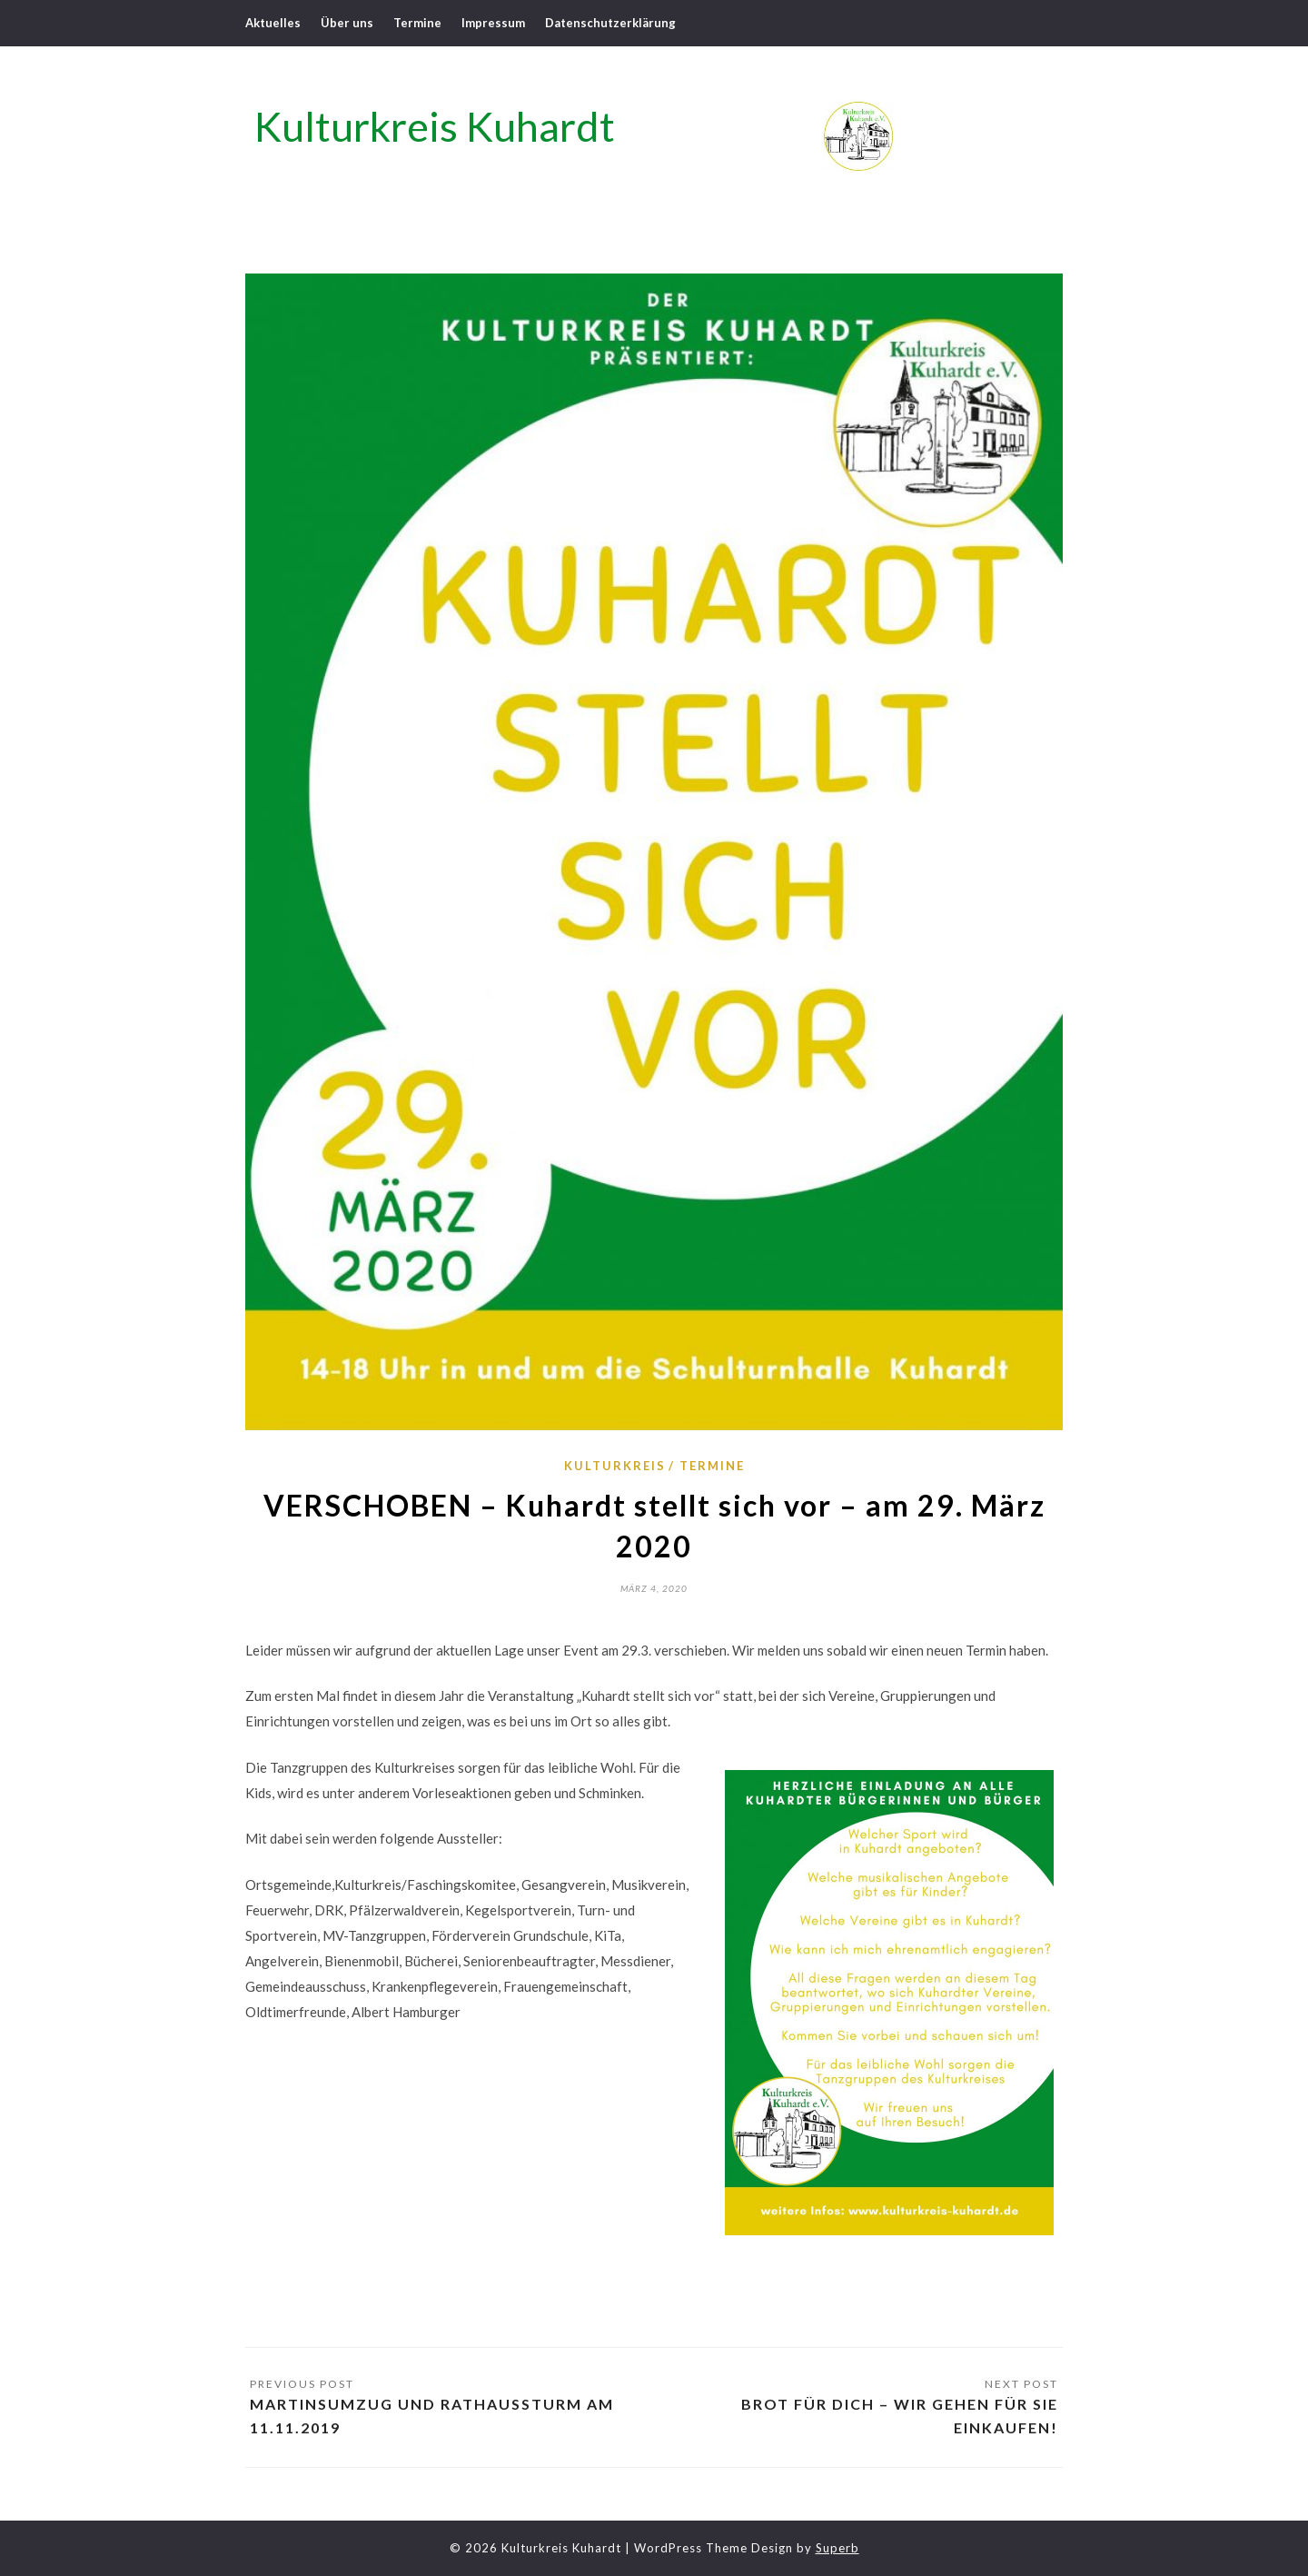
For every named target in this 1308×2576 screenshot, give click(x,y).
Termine (417, 22)
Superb (837, 2548)
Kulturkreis (615, 1465)
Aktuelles (273, 22)
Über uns (347, 22)
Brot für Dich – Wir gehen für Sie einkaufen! (899, 2415)
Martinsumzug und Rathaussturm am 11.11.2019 (432, 2415)
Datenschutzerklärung (610, 22)
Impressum (493, 22)
